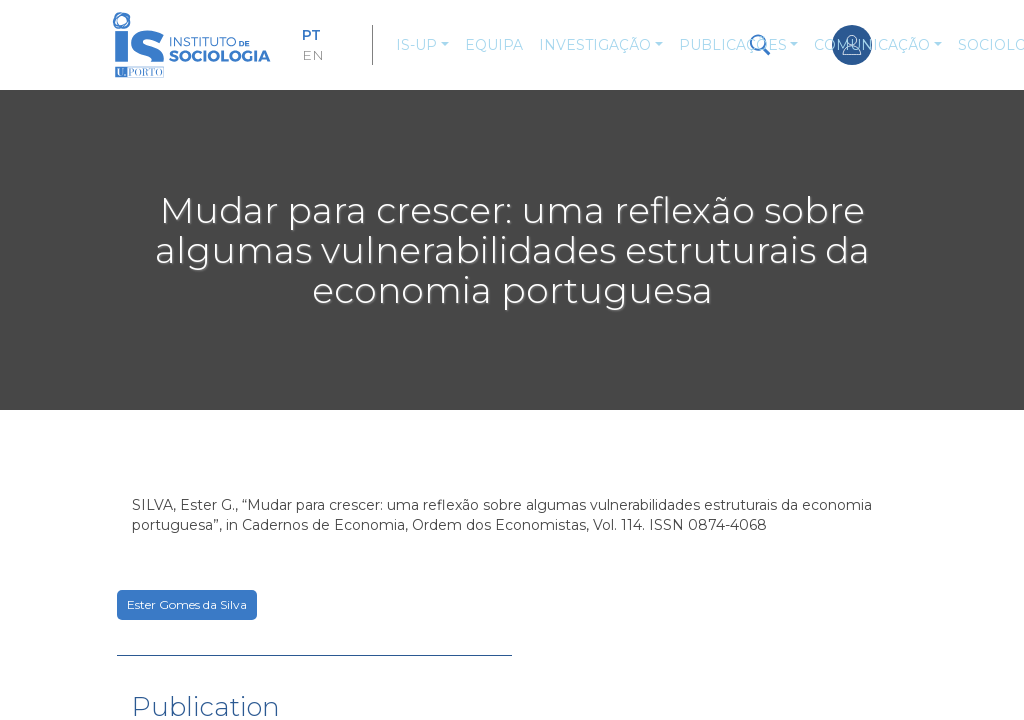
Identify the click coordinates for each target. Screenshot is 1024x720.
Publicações (733, 45)
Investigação (595, 45)
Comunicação (872, 45)
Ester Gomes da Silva (187, 604)
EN (313, 55)
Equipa (494, 45)
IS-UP (416, 45)
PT (311, 35)
